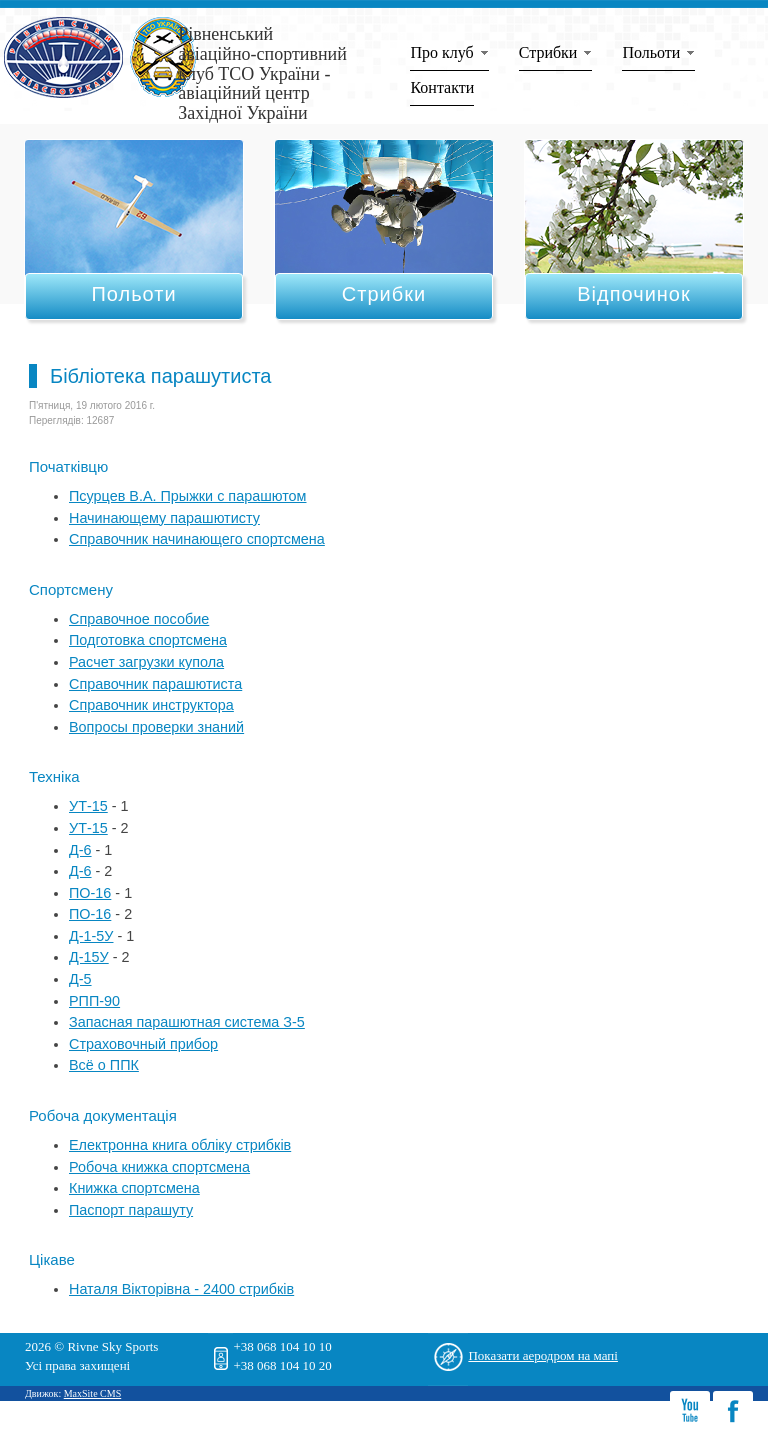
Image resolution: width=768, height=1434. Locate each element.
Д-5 (80, 979)
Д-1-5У (91, 936)
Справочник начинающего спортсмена (197, 539)
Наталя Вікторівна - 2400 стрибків (181, 1289)
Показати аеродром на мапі (543, 1355)
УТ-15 (88, 806)
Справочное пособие (139, 619)
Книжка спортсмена (134, 1188)
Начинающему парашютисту (164, 518)
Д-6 (80, 850)
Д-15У (89, 957)
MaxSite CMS (93, 1393)
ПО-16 (90, 893)
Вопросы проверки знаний (156, 727)
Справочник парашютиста (155, 684)
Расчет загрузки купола (146, 662)
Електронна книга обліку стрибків (180, 1145)
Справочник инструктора (151, 705)
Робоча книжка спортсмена (159, 1167)
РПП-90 (94, 1001)
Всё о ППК (104, 1065)
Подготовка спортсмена (148, 640)
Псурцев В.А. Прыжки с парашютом (188, 496)
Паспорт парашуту (131, 1210)
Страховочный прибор (143, 1044)
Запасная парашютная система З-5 (187, 1022)
